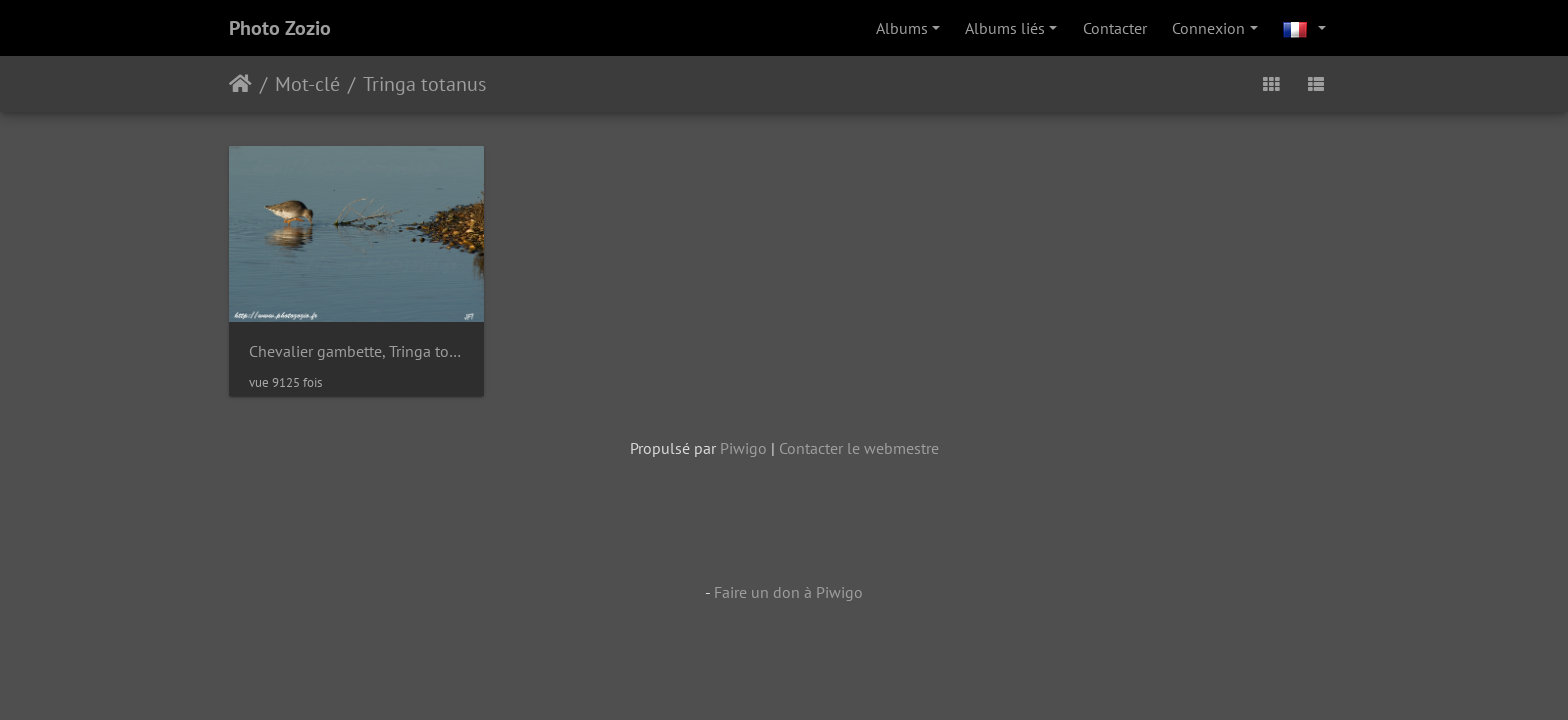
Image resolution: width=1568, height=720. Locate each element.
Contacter (1115, 28)
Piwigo (743, 448)
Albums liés (1005, 28)
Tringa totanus (424, 84)
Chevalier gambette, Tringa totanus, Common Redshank (356, 351)
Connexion (1208, 28)
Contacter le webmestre (859, 448)
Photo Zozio (280, 28)
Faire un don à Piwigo (788, 592)
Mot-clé (307, 84)
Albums (902, 28)
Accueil (240, 84)
